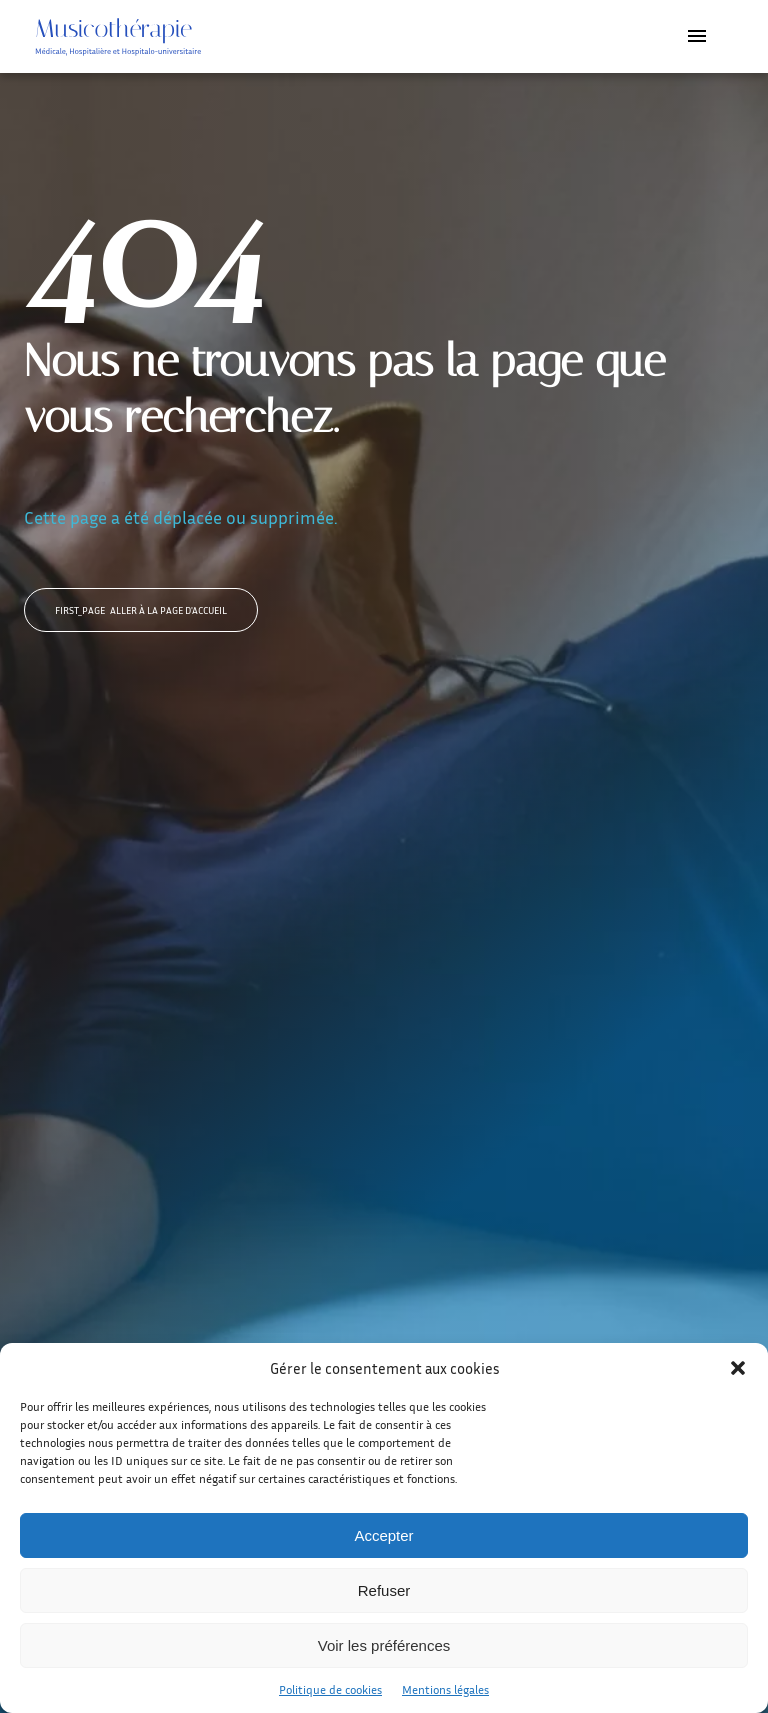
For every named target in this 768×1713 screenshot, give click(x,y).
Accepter (383, 1535)
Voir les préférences (384, 1645)
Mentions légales (445, 1689)
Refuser (384, 1590)
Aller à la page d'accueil (141, 610)
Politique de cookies (330, 1689)
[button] (738, 1368)
